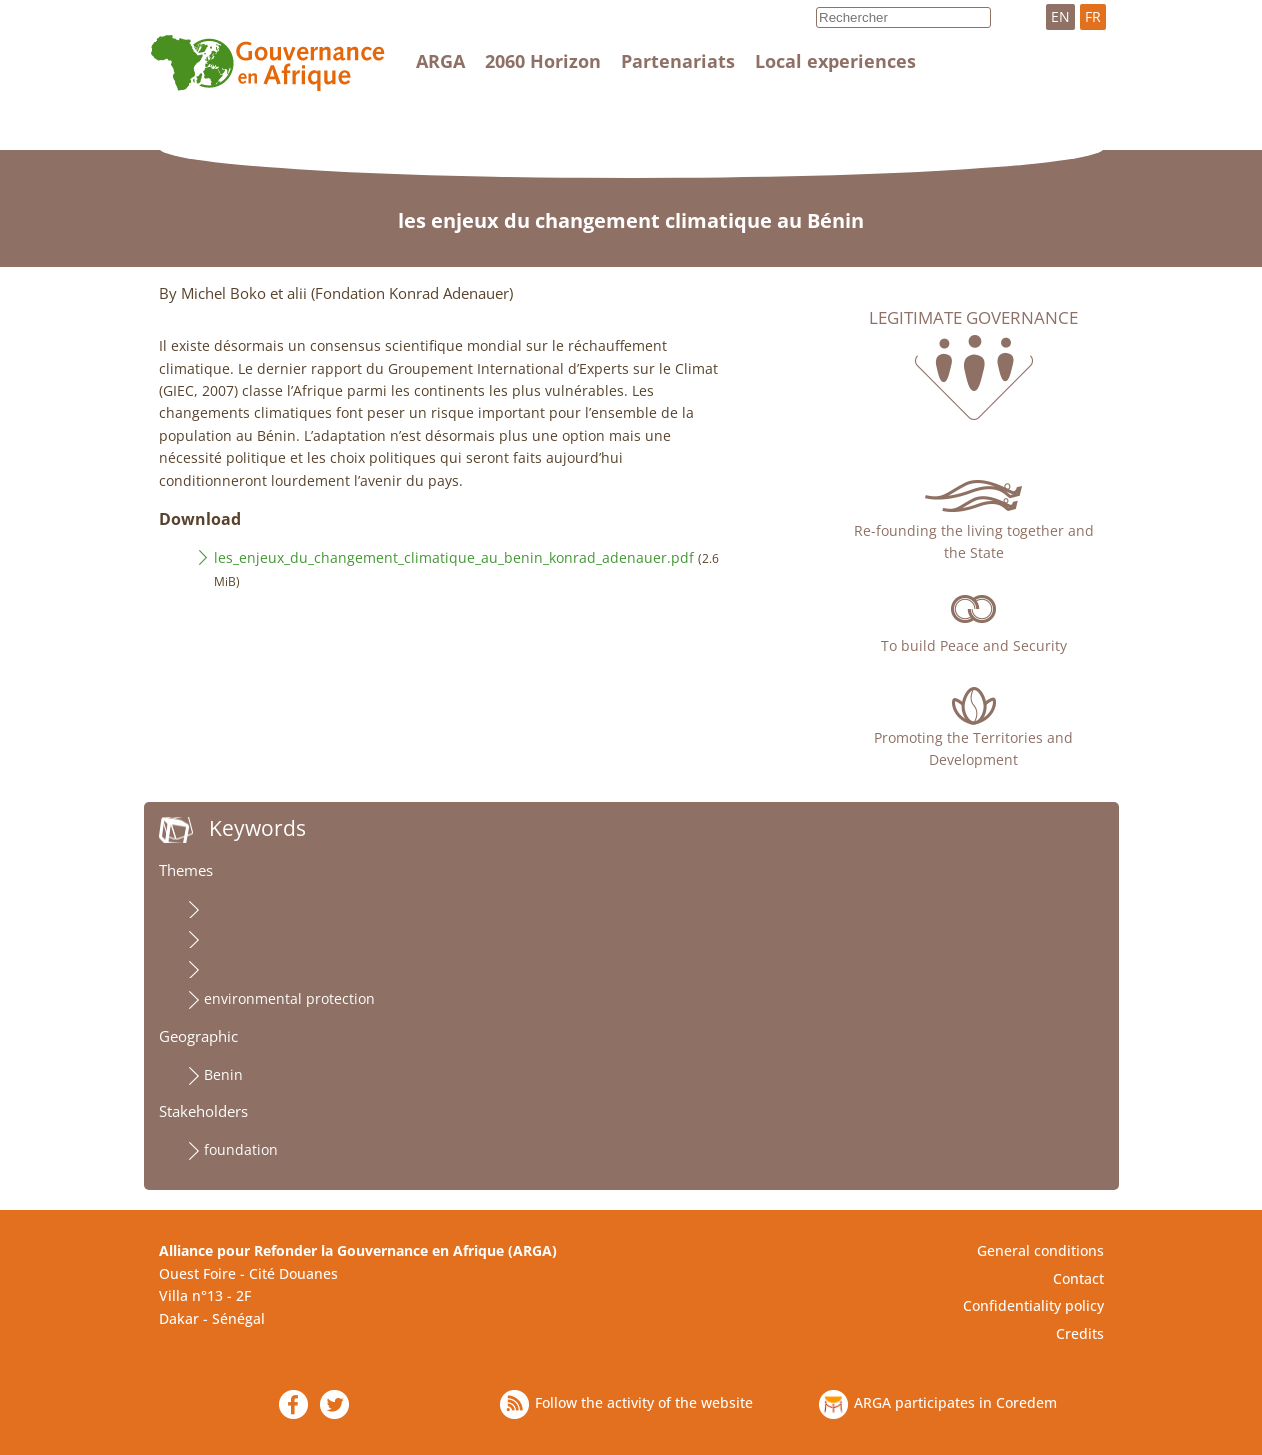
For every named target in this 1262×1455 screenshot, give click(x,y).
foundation (241, 1149)
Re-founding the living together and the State (974, 541)
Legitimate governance (973, 318)
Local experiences (835, 61)
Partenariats (678, 61)
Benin (223, 1074)
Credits (1080, 1333)
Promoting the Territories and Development (973, 748)
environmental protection (289, 998)
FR (1093, 16)
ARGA (440, 61)
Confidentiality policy (1033, 1305)
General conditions (1040, 1250)
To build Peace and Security (974, 645)
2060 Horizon (543, 61)
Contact (1078, 1278)
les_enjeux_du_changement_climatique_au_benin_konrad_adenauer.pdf (454, 557)
